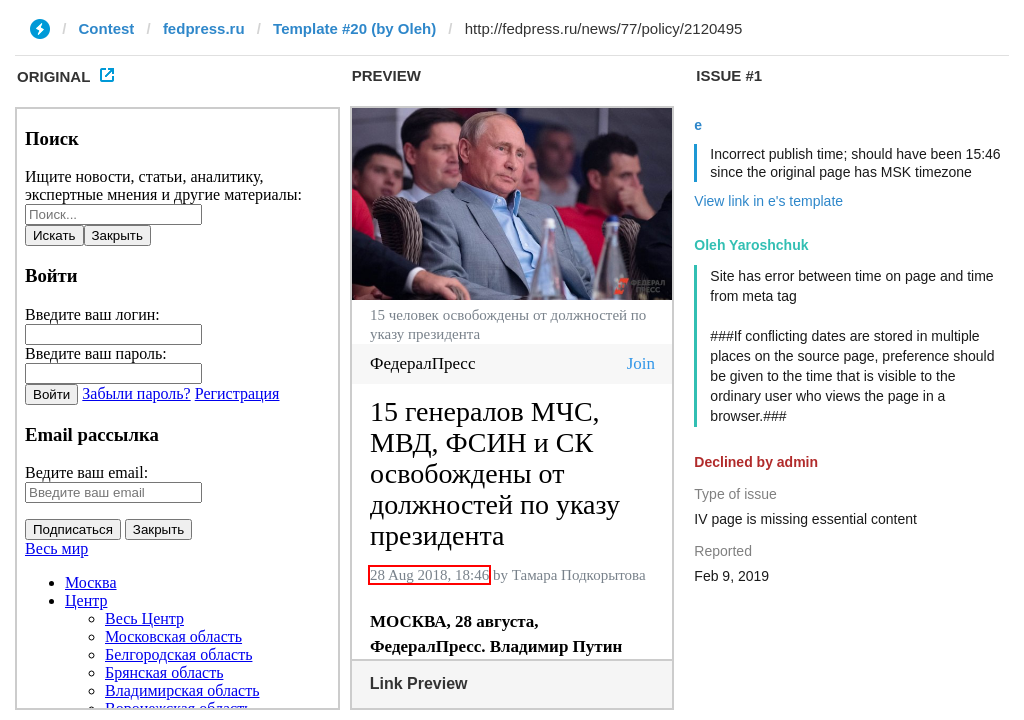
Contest (107, 28)
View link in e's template (768, 201)
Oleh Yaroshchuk (751, 245)
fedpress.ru (204, 28)
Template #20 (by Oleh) (354, 28)
